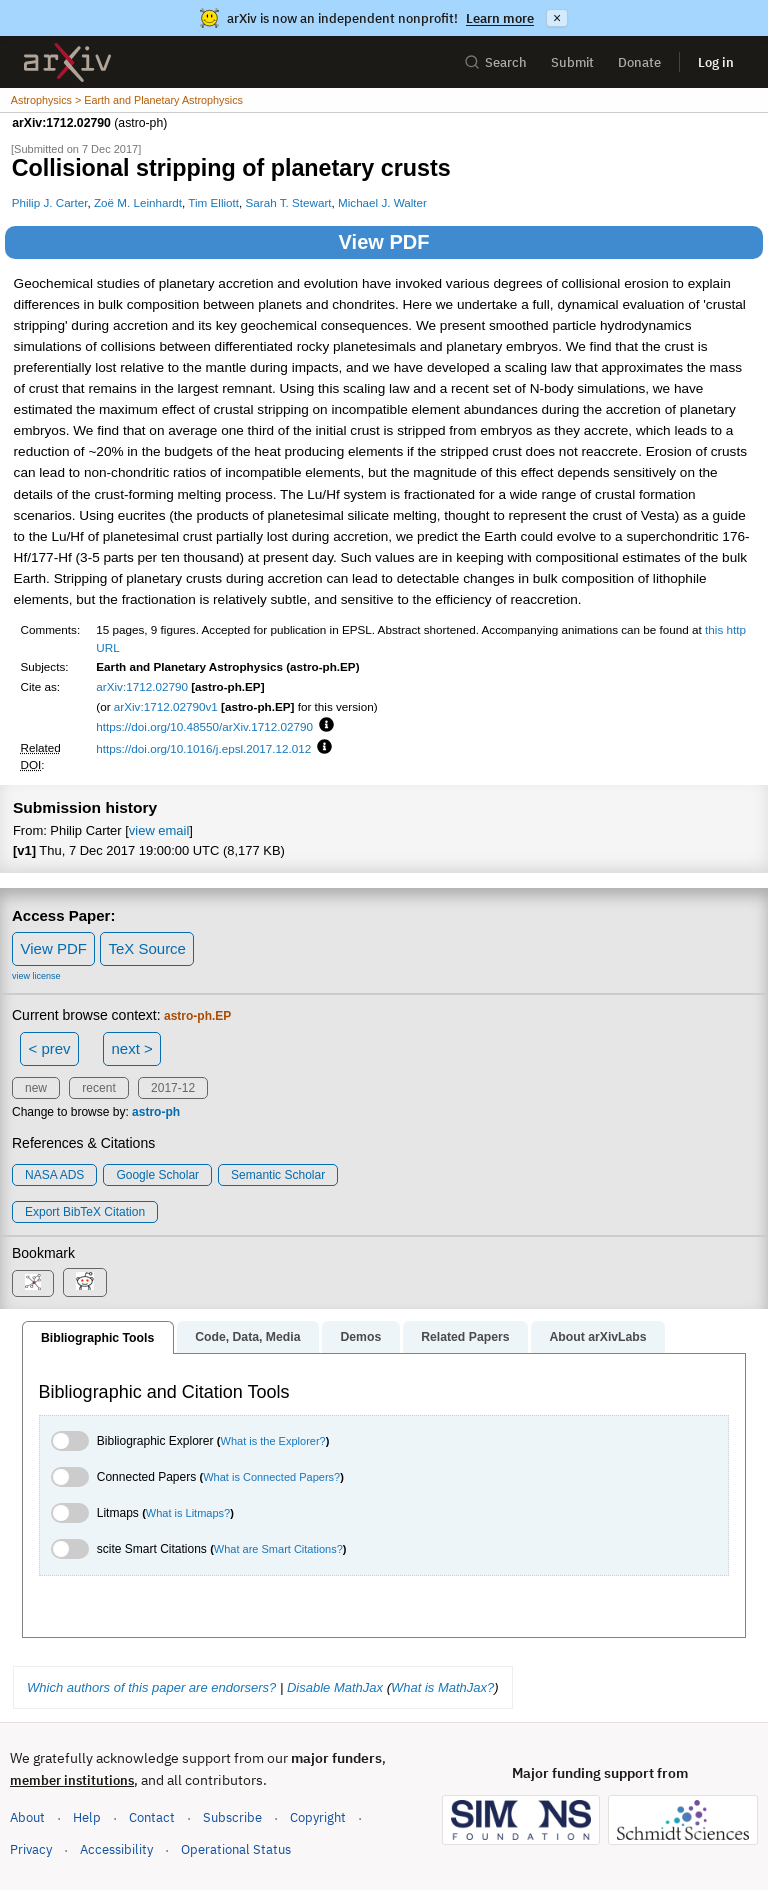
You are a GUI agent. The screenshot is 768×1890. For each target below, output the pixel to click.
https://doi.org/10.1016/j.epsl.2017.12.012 (203, 748)
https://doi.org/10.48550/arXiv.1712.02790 (204, 726)
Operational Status (236, 1848)
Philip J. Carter (50, 202)
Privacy (31, 1849)
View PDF (384, 242)
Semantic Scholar (278, 1175)
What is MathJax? (442, 1687)
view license (36, 976)
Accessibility (116, 1849)
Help (87, 1817)
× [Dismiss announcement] (557, 18)
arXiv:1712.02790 (142, 686)
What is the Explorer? (273, 1441)
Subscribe (232, 1817)
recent (98, 1088)
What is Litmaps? (188, 1513)
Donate (639, 62)
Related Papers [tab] (465, 1337)
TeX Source (147, 948)
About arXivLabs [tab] (597, 1337)
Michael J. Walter (382, 202)
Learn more (500, 18)
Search (495, 62)
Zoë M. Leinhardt (138, 202)
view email (159, 830)
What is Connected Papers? (271, 1477)
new (36, 1088)
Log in (716, 62)
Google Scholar (157, 1175)
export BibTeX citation (85, 1212)
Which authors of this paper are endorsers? (151, 1687)
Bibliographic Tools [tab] (97, 1338)
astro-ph (156, 1112)
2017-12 (173, 1088)
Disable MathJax (335, 1687)
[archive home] (67, 62)
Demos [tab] (360, 1337)
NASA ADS (54, 1175)
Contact (152, 1817)
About (27, 1817)
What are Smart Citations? (278, 1549)
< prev (50, 1048)
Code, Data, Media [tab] (247, 1337)
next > (131, 1048)
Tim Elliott (213, 202)
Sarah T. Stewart (289, 202)
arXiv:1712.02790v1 (166, 706)
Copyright (318, 1817)
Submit (572, 62)
